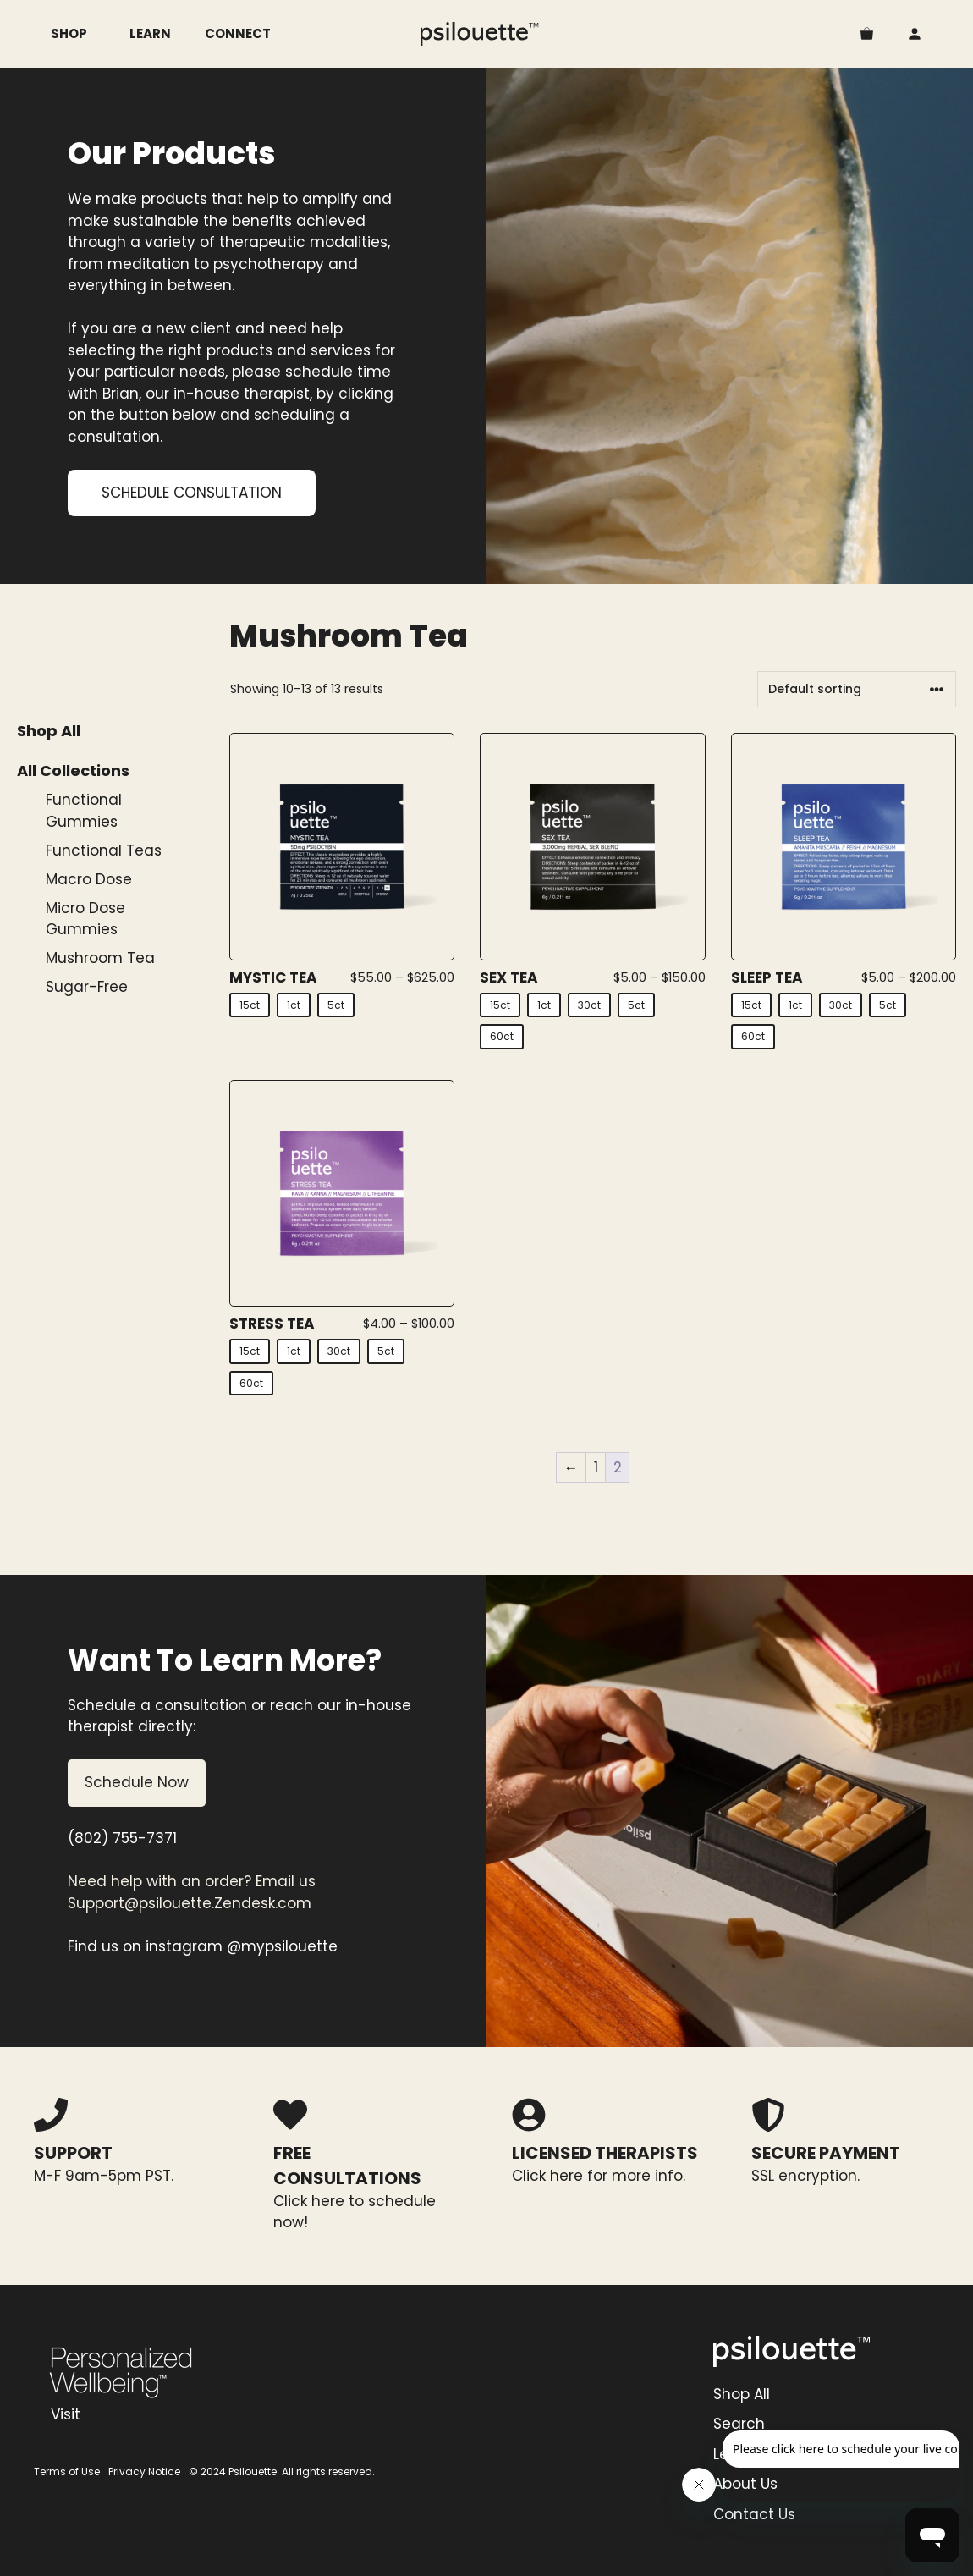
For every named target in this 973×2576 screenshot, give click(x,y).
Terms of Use (67, 2471)
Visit (65, 2414)
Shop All (48, 730)
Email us (286, 1881)
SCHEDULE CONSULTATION (192, 492)
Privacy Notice (144, 2471)
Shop (82, 33)
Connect (238, 33)
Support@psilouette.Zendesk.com (189, 1903)
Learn (150, 33)
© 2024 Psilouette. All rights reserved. (282, 2471)
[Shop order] (856, 689)
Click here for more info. (598, 2176)
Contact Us (754, 2514)
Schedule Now (137, 1782)
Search (739, 2424)
